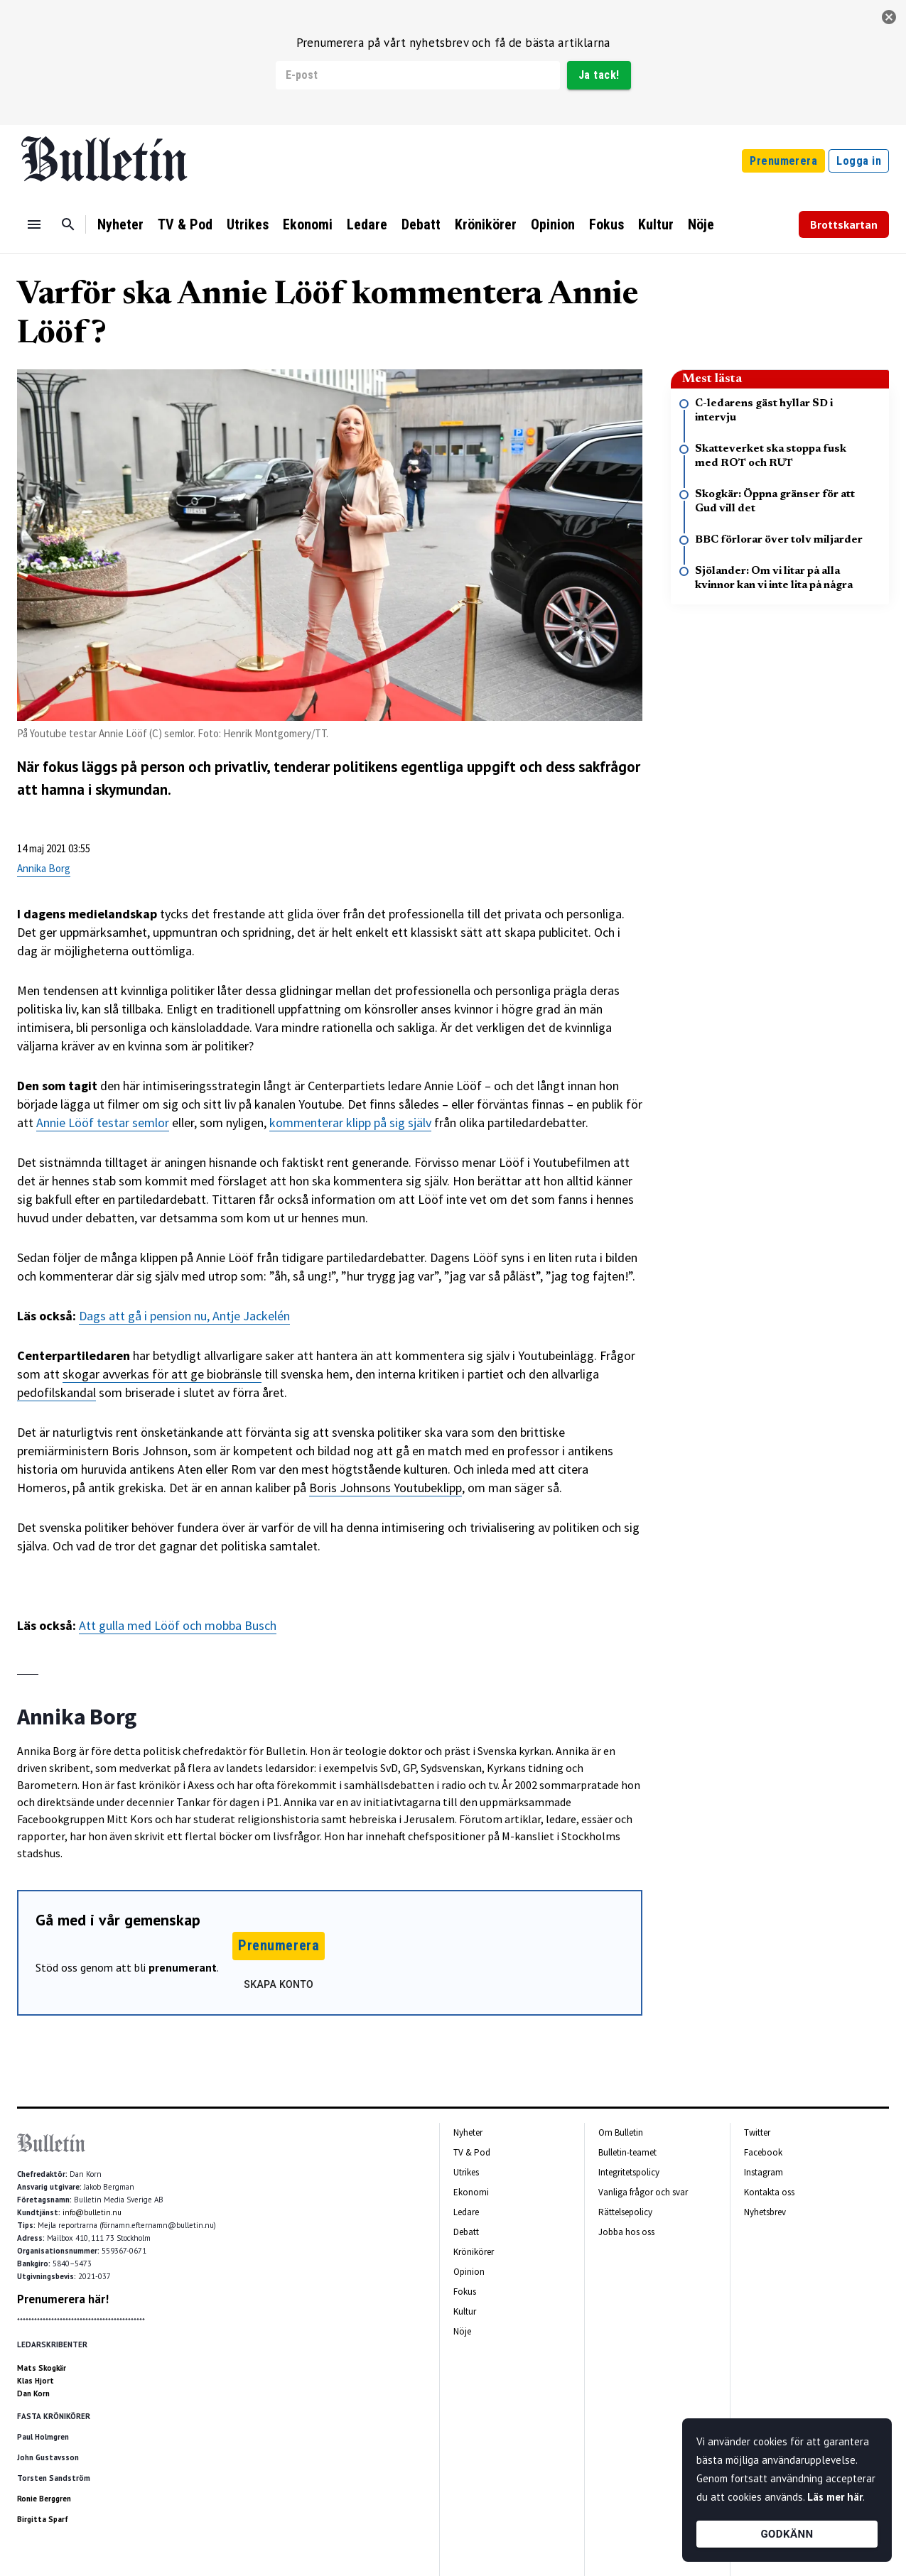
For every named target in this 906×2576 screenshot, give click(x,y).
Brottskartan (844, 224)
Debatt (421, 224)
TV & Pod (185, 224)
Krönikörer (486, 224)
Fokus (606, 224)
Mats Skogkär (41, 2368)
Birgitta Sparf (42, 2519)
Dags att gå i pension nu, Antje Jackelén (184, 1316)
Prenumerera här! (63, 2299)
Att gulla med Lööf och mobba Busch (177, 1625)
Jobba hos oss (626, 2232)
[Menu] (34, 224)
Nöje (701, 224)
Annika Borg (43, 868)
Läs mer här (835, 2497)
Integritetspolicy (628, 2172)
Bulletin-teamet (627, 2152)
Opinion (553, 224)
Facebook (763, 2152)
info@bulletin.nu (92, 2212)
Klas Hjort (35, 2381)
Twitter (757, 2132)
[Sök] (68, 224)
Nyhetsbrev (765, 2212)
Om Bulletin (620, 2132)
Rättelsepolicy (625, 2212)
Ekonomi (308, 224)
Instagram (763, 2172)
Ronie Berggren (44, 2499)
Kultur (656, 224)
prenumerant (183, 1967)
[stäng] (889, 17)
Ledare (367, 224)
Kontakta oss (769, 2192)
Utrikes (248, 224)
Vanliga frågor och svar (643, 2192)
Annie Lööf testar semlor (102, 1122)
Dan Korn (33, 2393)
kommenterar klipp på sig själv (350, 1122)
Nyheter (120, 224)
